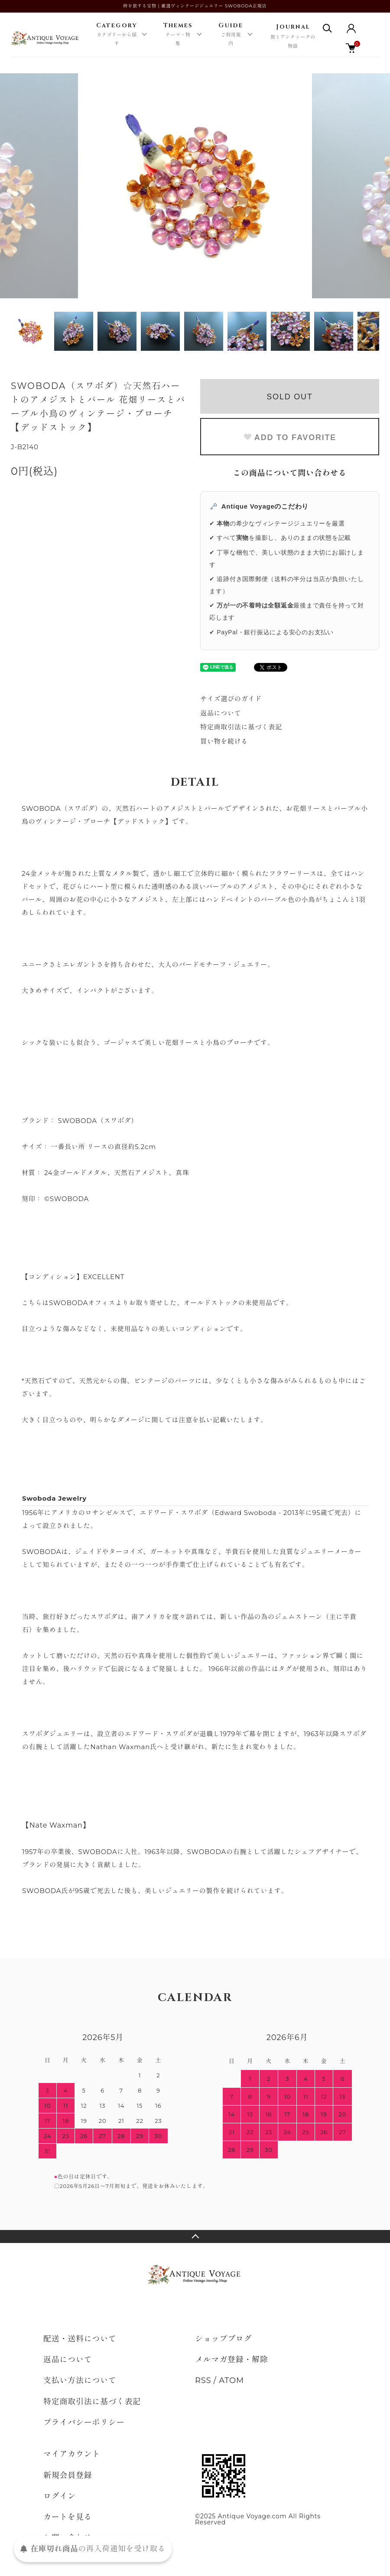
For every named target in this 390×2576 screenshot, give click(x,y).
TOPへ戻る (195, 2236)
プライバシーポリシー (84, 2422)
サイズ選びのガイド (231, 699)
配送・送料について (80, 2339)
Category (116, 34)
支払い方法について (80, 2380)
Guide (230, 34)
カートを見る (67, 2517)
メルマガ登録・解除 (231, 2359)
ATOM (231, 2380)
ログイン (59, 2496)
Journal (293, 37)
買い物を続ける (224, 741)
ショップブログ (223, 2339)
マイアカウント (71, 2454)
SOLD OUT (289, 396)
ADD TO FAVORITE (289, 437)
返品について (220, 713)
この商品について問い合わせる (290, 473)
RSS (203, 2380)
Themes (178, 34)
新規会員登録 (67, 2475)
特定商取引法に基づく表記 (241, 727)
